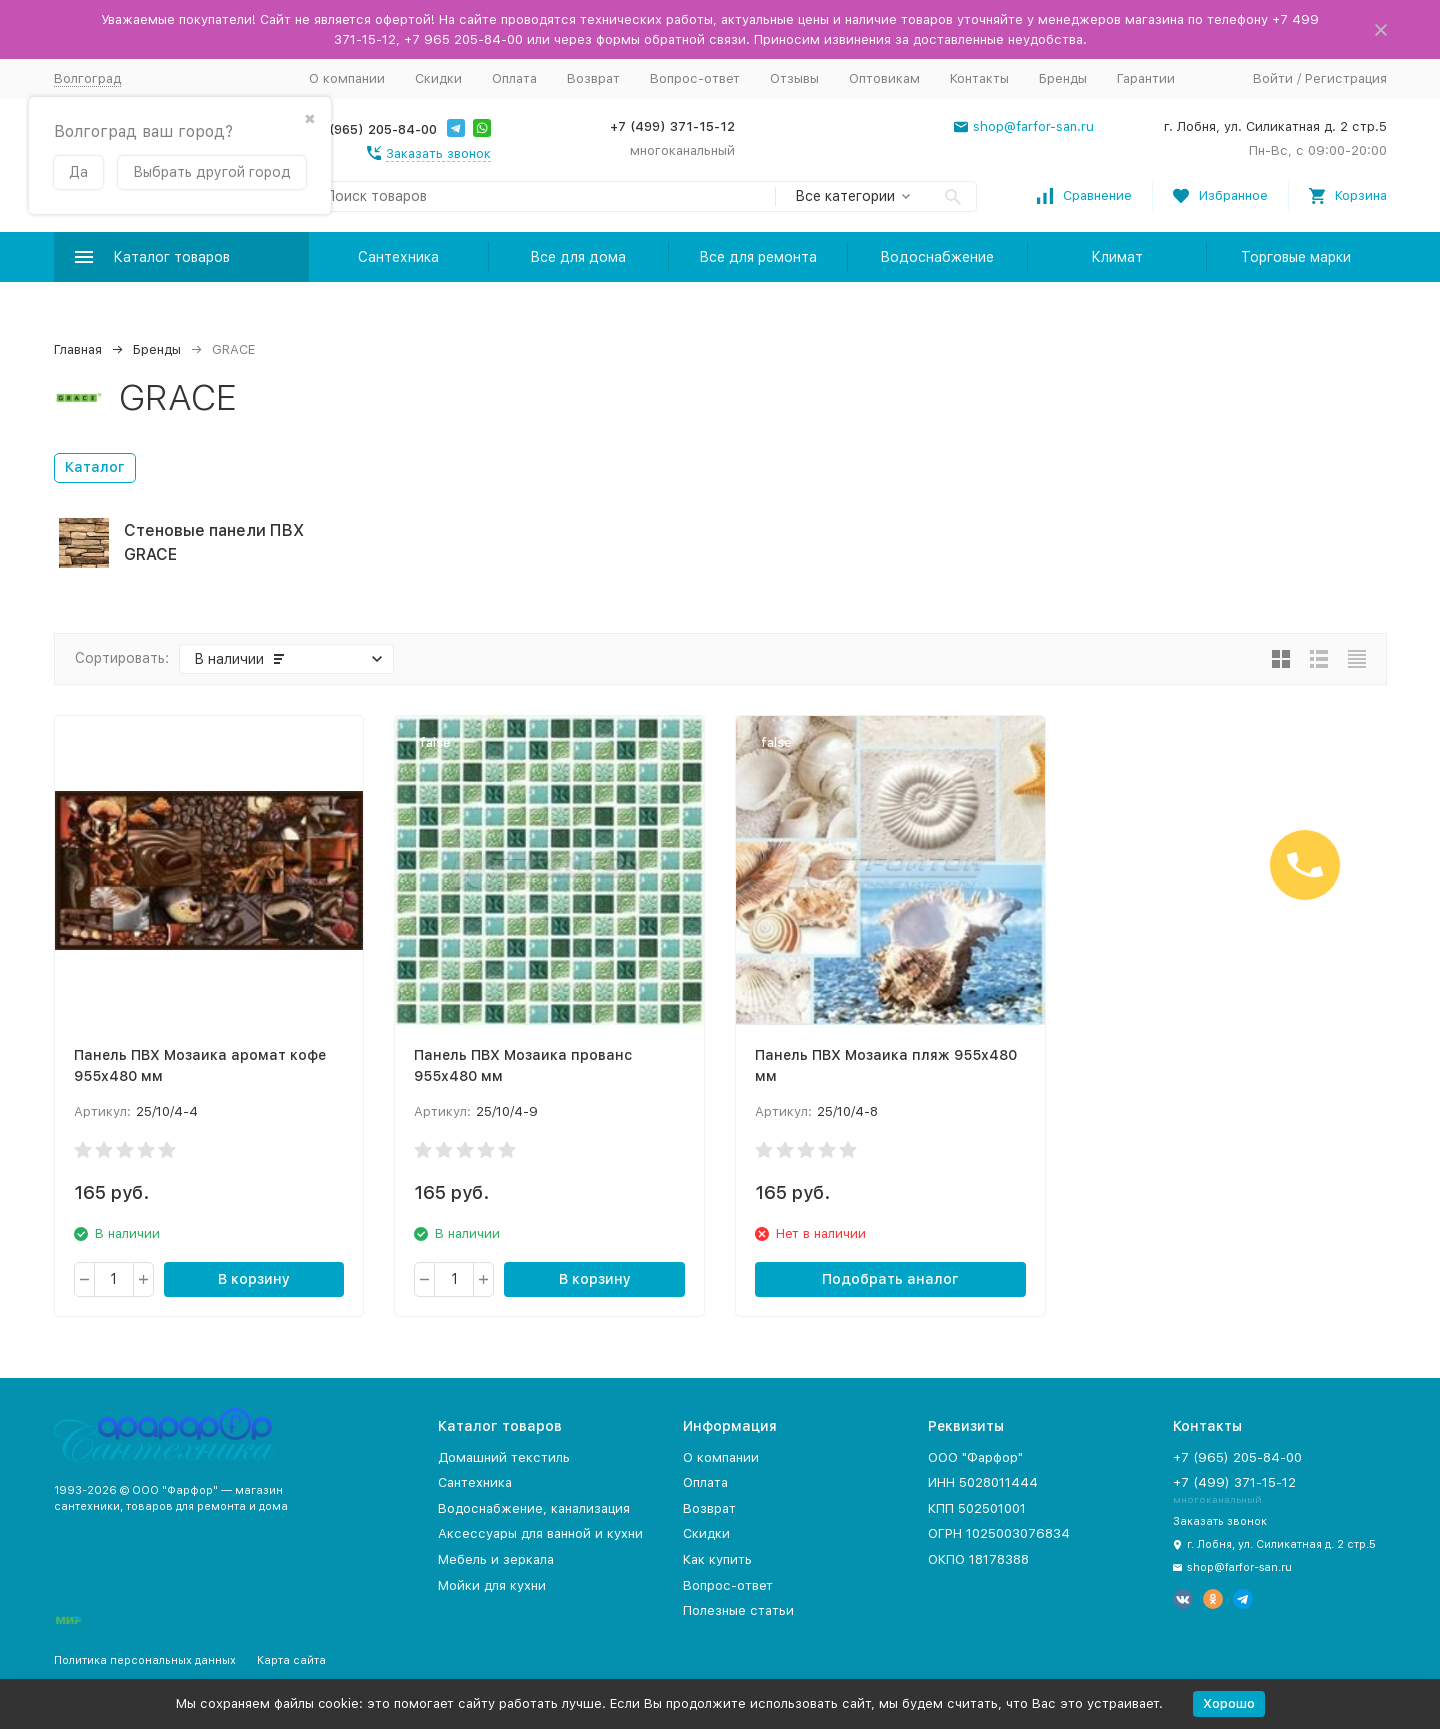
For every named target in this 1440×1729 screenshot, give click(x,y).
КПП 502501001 (977, 1508)
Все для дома (578, 257)
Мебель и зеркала (496, 1559)
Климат (1117, 257)
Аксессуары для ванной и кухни (540, 1533)
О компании (347, 78)
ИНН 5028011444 (983, 1482)
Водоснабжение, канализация (534, 1508)
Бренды (1063, 78)
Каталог (95, 467)
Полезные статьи (738, 1610)
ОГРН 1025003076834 (999, 1533)
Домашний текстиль (504, 1457)
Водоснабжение (937, 257)
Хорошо (1229, 1703)
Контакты (979, 78)
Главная (78, 349)
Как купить (717, 1559)
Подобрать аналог (890, 1279)
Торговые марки (1296, 257)
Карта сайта (291, 1660)
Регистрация (1346, 78)
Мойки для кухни (492, 1585)
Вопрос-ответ (695, 78)
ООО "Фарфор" (975, 1457)
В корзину (254, 1279)
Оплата (514, 78)
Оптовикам (884, 78)
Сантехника (398, 257)
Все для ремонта (758, 257)
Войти (1273, 78)
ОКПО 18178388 (978, 1559)
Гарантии (1146, 78)
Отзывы (794, 78)
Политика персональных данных (145, 1660)
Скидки (438, 78)
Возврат (593, 78)
